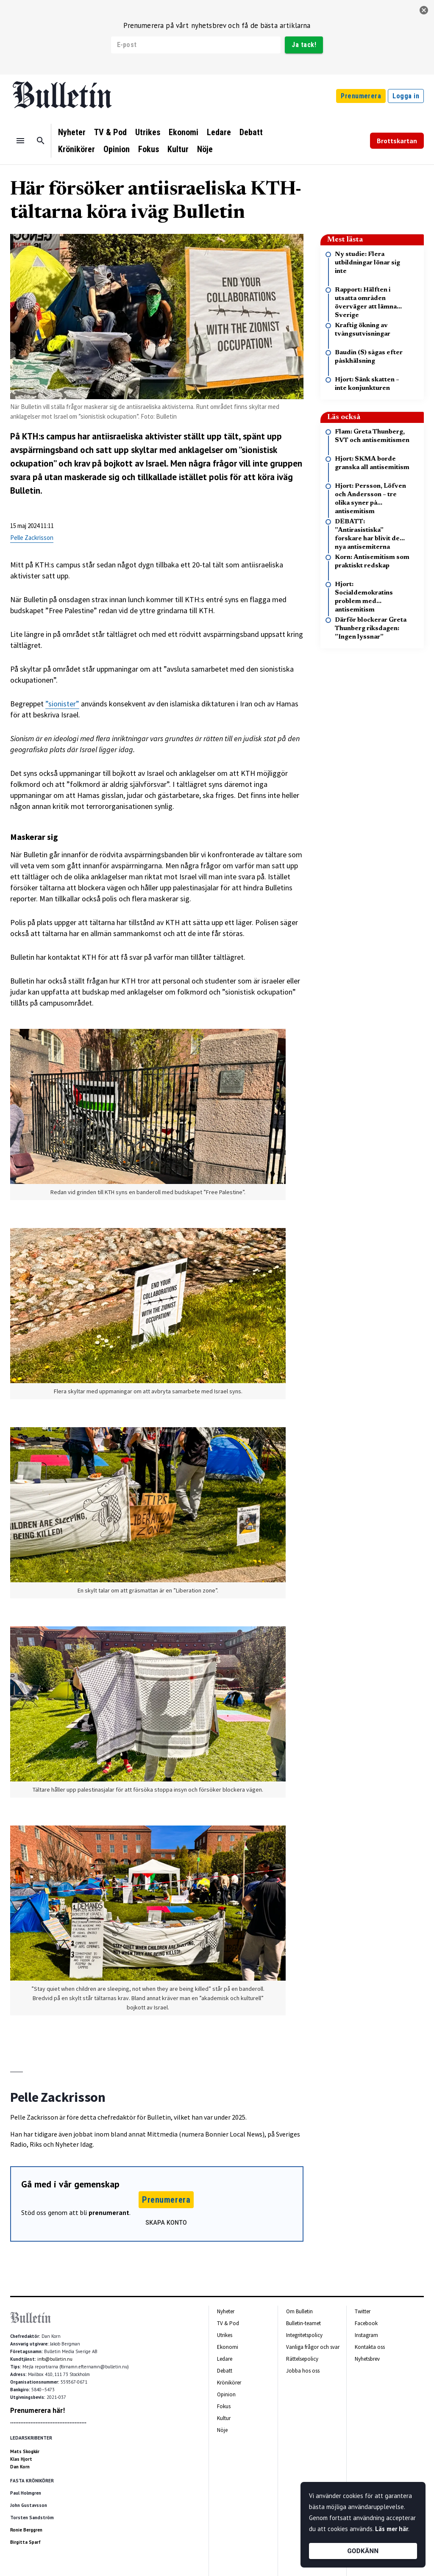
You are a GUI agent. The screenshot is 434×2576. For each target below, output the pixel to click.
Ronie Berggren (26, 2530)
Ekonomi (183, 132)
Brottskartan (397, 140)
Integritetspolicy (304, 2335)
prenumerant (109, 2212)
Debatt (251, 132)
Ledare (219, 132)
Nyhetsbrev (367, 2358)
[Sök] (41, 141)
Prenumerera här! (37, 2410)
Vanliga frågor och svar (312, 2347)
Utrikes (147, 132)
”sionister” (62, 704)
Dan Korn (20, 2467)
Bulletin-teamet (303, 2323)
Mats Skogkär (24, 2451)
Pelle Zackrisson (31, 538)
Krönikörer (76, 149)
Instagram (366, 2335)
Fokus (148, 149)
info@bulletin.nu (54, 2359)
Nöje (205, 149)
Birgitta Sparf (25, 2542)
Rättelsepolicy (302, 2358)
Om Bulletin (299, 2311)
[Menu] (20, 141)
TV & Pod (110, 132)
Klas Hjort (21, 2459)
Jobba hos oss (303, 2370)
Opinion (116, 149)
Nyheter (72, 132)
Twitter (362, 2311)
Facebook (366, 2323)
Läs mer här (391, 2529)
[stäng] (424, 10)
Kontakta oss (370, 2347)
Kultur (178, 149)
